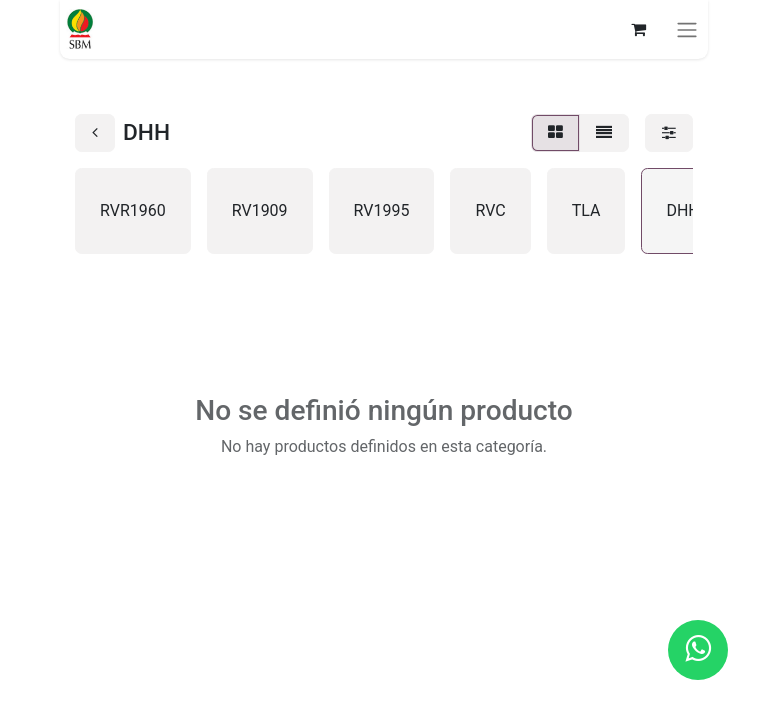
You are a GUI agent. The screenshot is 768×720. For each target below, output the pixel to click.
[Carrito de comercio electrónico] (638, 29)
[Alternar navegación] (687, 29)
